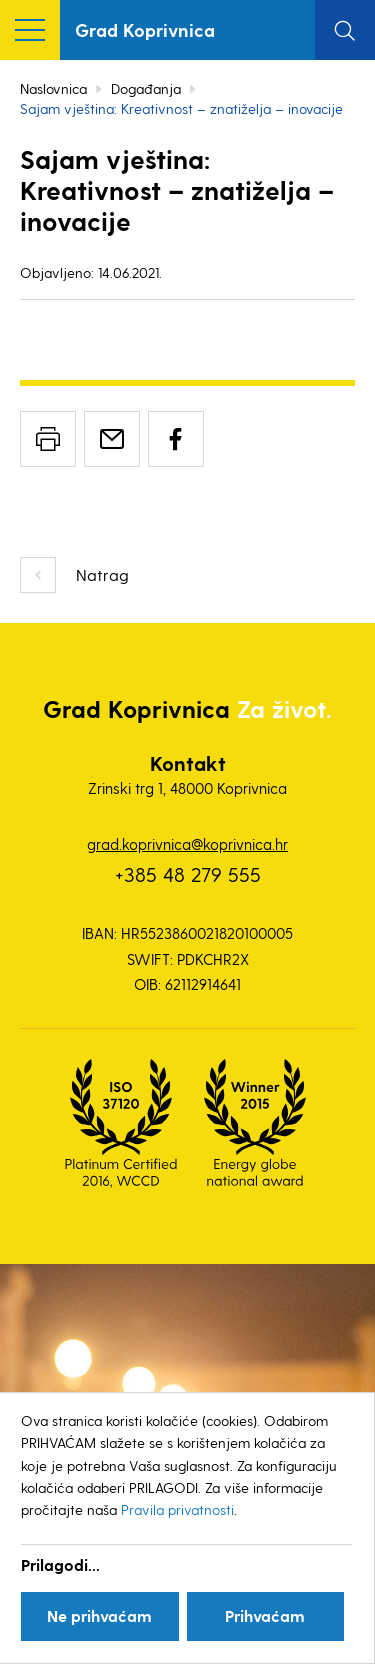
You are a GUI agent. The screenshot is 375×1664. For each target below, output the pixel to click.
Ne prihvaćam (99, 1615)
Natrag (102, 574)
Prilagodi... (60, 1564)
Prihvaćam (265, 1615)
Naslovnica (53, 88)
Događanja (146, 88)
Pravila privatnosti (177, 1509)
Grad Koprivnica (145, 29)
